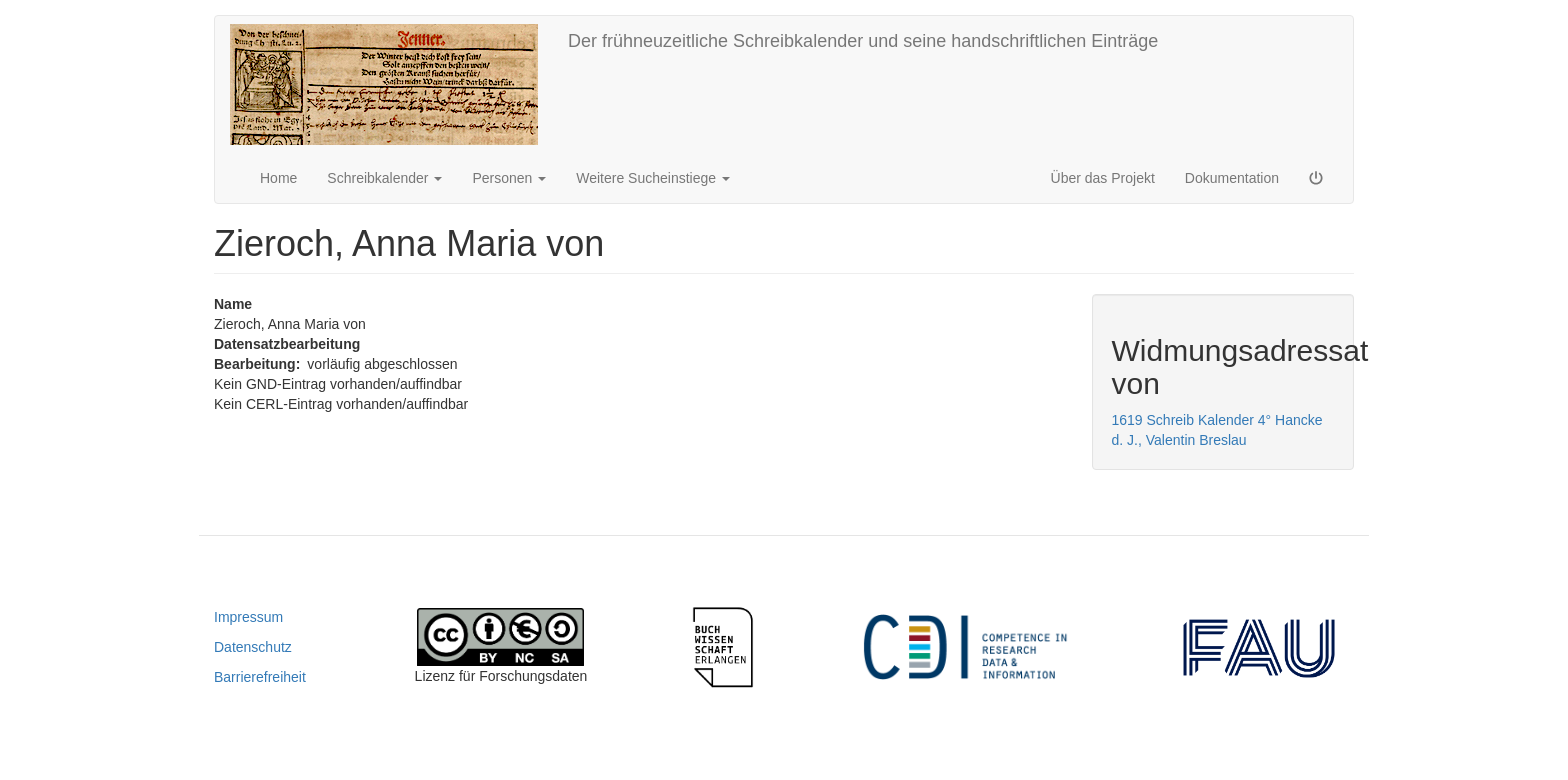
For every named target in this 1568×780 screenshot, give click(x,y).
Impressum (248, 617)
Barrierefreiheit (260, 677)
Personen (509, 178)
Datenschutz (253, 647)
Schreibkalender (384, 178)
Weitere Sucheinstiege (653, 178)
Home (278, 178)
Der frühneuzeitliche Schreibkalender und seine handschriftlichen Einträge (863, 41)
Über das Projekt (1103, 178)
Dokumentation (1232, 178)
